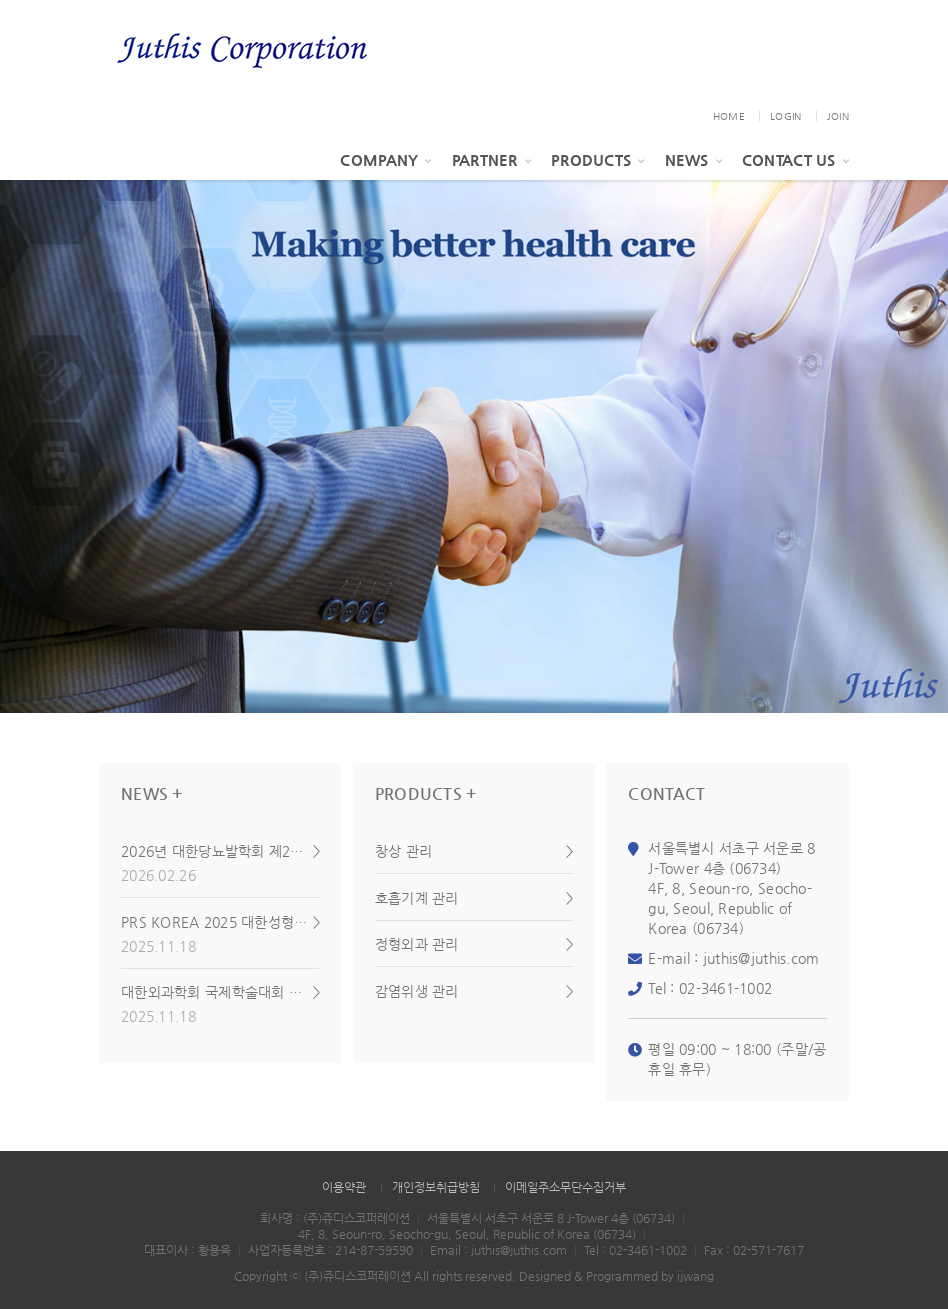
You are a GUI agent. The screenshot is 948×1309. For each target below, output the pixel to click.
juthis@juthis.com (761, 958)
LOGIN (785, 116)
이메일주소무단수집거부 (565, 1187)
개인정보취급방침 (436, 1187)
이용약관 (344, 1187)
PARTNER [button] (491, 159)
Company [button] (385, 159)
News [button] (693, 159)
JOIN (838, 116)
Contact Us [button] (795, 159)
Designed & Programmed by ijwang (616, 1276)
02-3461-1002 (725, 988)
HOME (729, 116)
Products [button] (598, 159)
